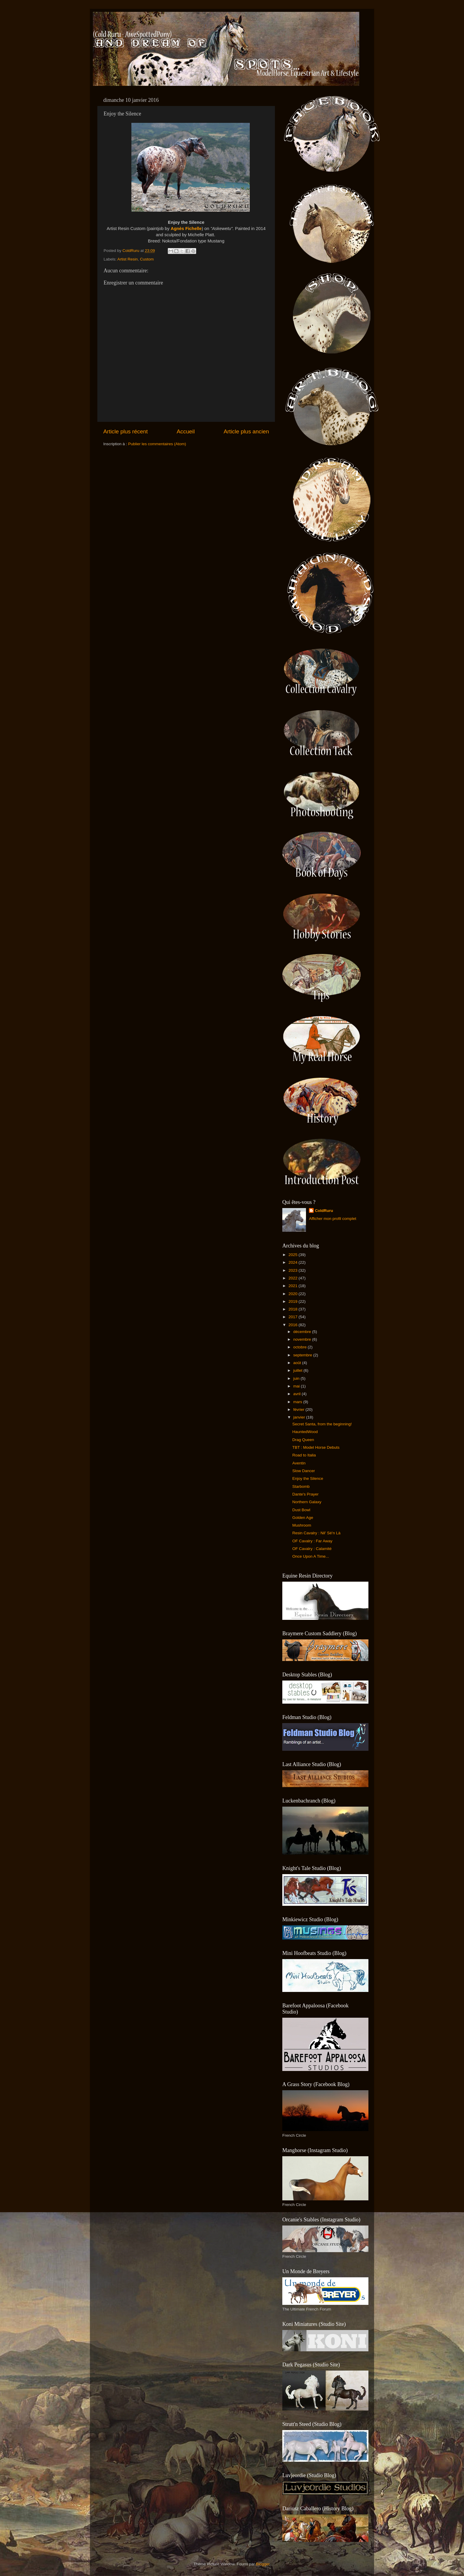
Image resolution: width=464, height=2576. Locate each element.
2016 (294, 1325)
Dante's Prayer (305, 1494)
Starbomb (301, 1486)
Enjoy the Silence (307, 1478)
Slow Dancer (303, 1471)
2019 (294, 1301)
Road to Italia (304, 1455)
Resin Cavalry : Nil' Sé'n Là (316, 1533)
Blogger (263, 2564)
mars (298, 1402)
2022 (294, 1278)
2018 (294, 1309)
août (297, 1363)
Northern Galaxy (306, 1502)
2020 (294, 1294)
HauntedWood (305, 1431)
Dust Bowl (301, 1510)
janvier (299, 1417)
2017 (294, 1317)
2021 (294, 1286)
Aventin (299, 1463)
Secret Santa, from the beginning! (322, 1424)
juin (297, 1378)
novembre (302, 1339)
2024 (294, 1262)
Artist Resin (127, 259)
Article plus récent (125, 431)
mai (297, 1386)
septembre (303, 1355)
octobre (300, 1347)
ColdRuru (324, 1210)
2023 (294, 1270)
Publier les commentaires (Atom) (157, 444)
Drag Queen (303, 1439)
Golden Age (302, 1517)
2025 (294, 1254)
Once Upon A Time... (310, 1556)
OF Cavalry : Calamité (312, 1548)
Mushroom (301, 1525)
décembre (302, 1331)
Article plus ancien (246, 431)
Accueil (186, 431)
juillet (298, 1370)
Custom (147, 259)
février (299, 1409)
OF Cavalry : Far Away (312, 1541)
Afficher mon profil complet (332, 1218)
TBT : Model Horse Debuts (316, 1447)
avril (297, 1394)
